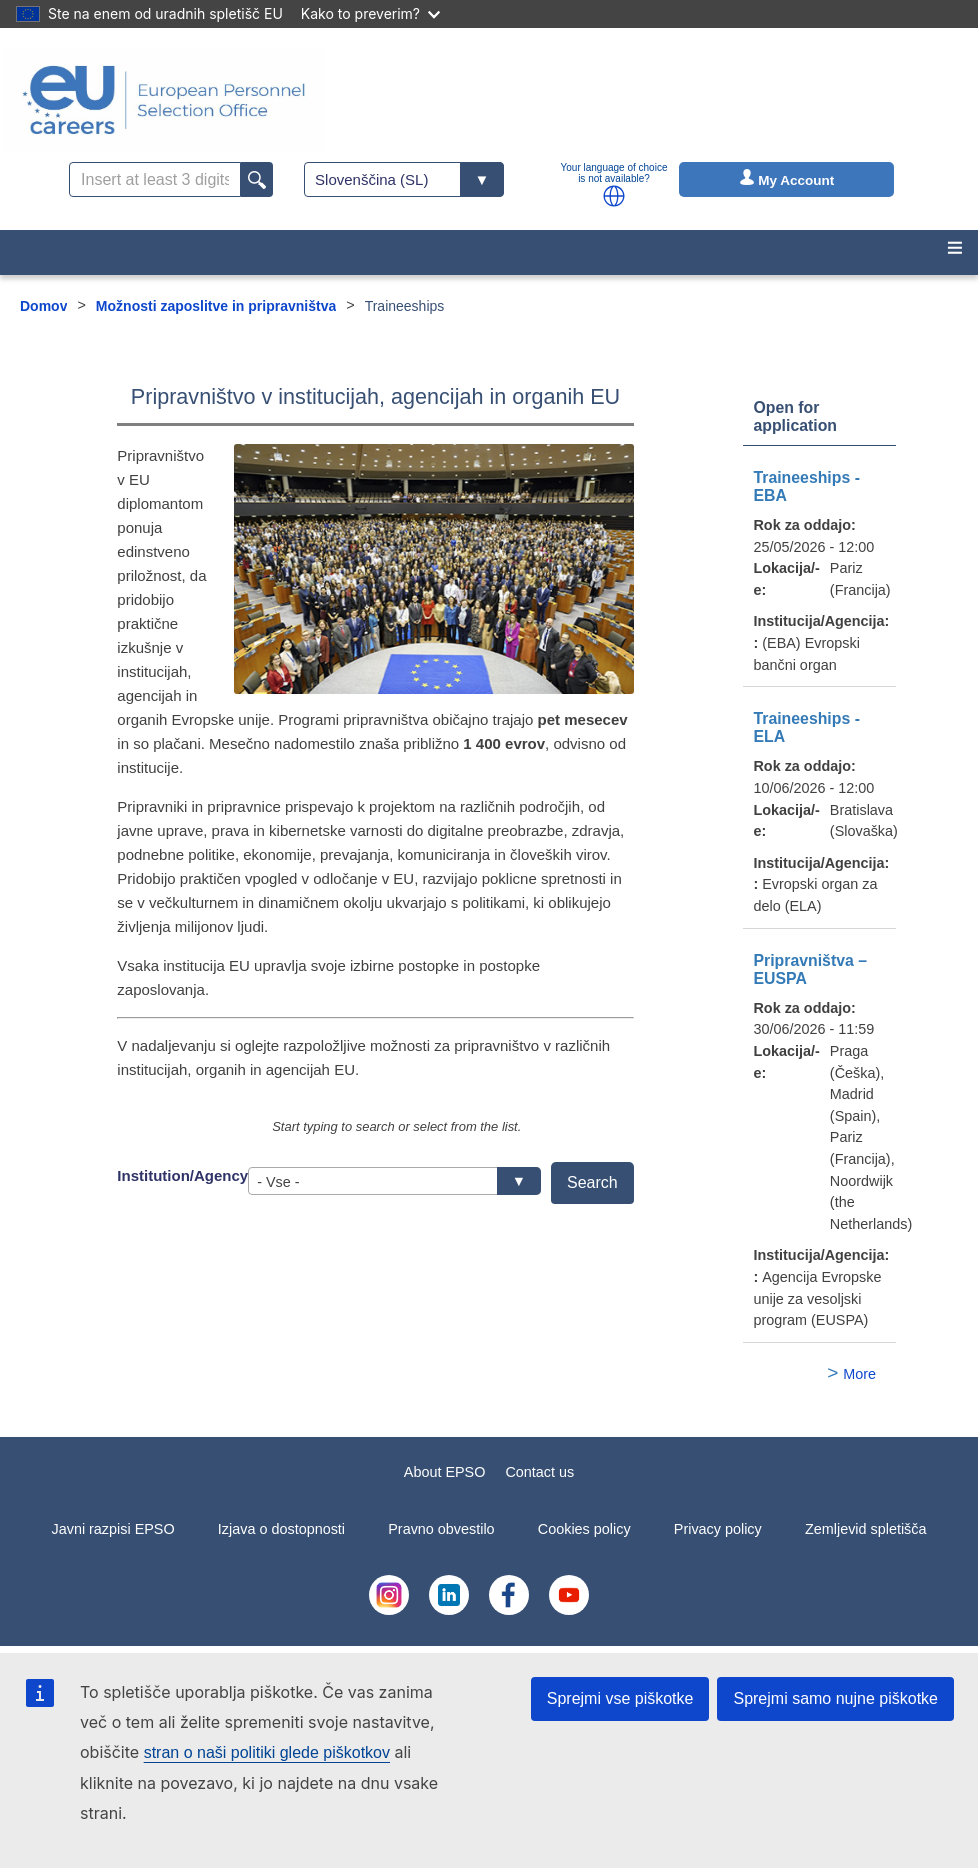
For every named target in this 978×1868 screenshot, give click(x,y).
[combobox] (394, 1181)
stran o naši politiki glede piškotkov (267, 1752)
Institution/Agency (182, 1175)
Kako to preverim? (370, 13)
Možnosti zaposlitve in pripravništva (216, 306)
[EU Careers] (164, 100)
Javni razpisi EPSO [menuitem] (112, 1529)
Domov (43, 306)
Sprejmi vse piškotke (620, 1698)
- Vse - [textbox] (388, 1182)
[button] (614, 196)
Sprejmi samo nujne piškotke (835, 1698)
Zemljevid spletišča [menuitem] (866, 1529)
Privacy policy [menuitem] (718, 1529)
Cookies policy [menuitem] (584, 1529)
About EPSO (445, 1472)
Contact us (539, 1472)
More (859, 1374)
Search (592, 1182)
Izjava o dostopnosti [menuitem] (281, 1529)
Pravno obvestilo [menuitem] (441, 1529)
